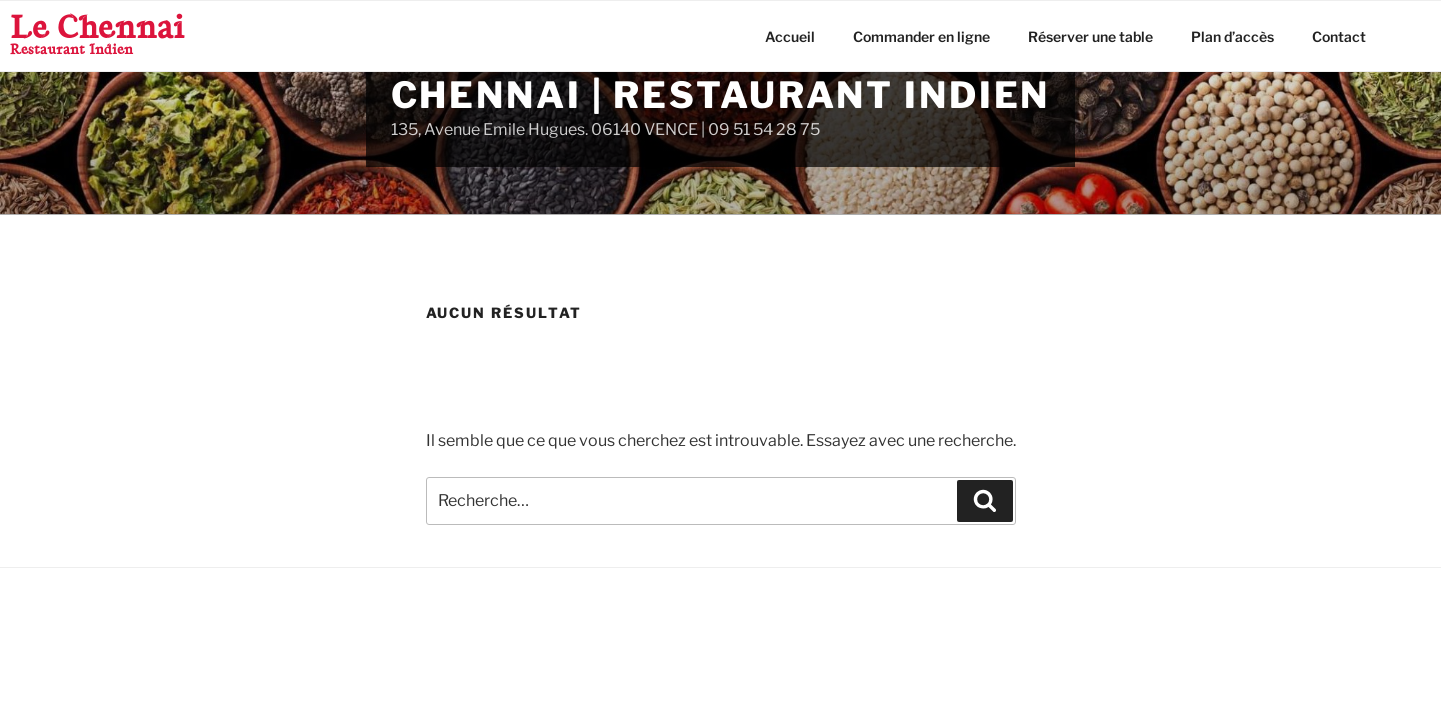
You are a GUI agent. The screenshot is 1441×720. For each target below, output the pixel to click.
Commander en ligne (921, 36)
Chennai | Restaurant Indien (721, 95)
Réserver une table (1090, 36)
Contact (1339, 36)
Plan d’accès (1232, 36)
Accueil (790, 36)
